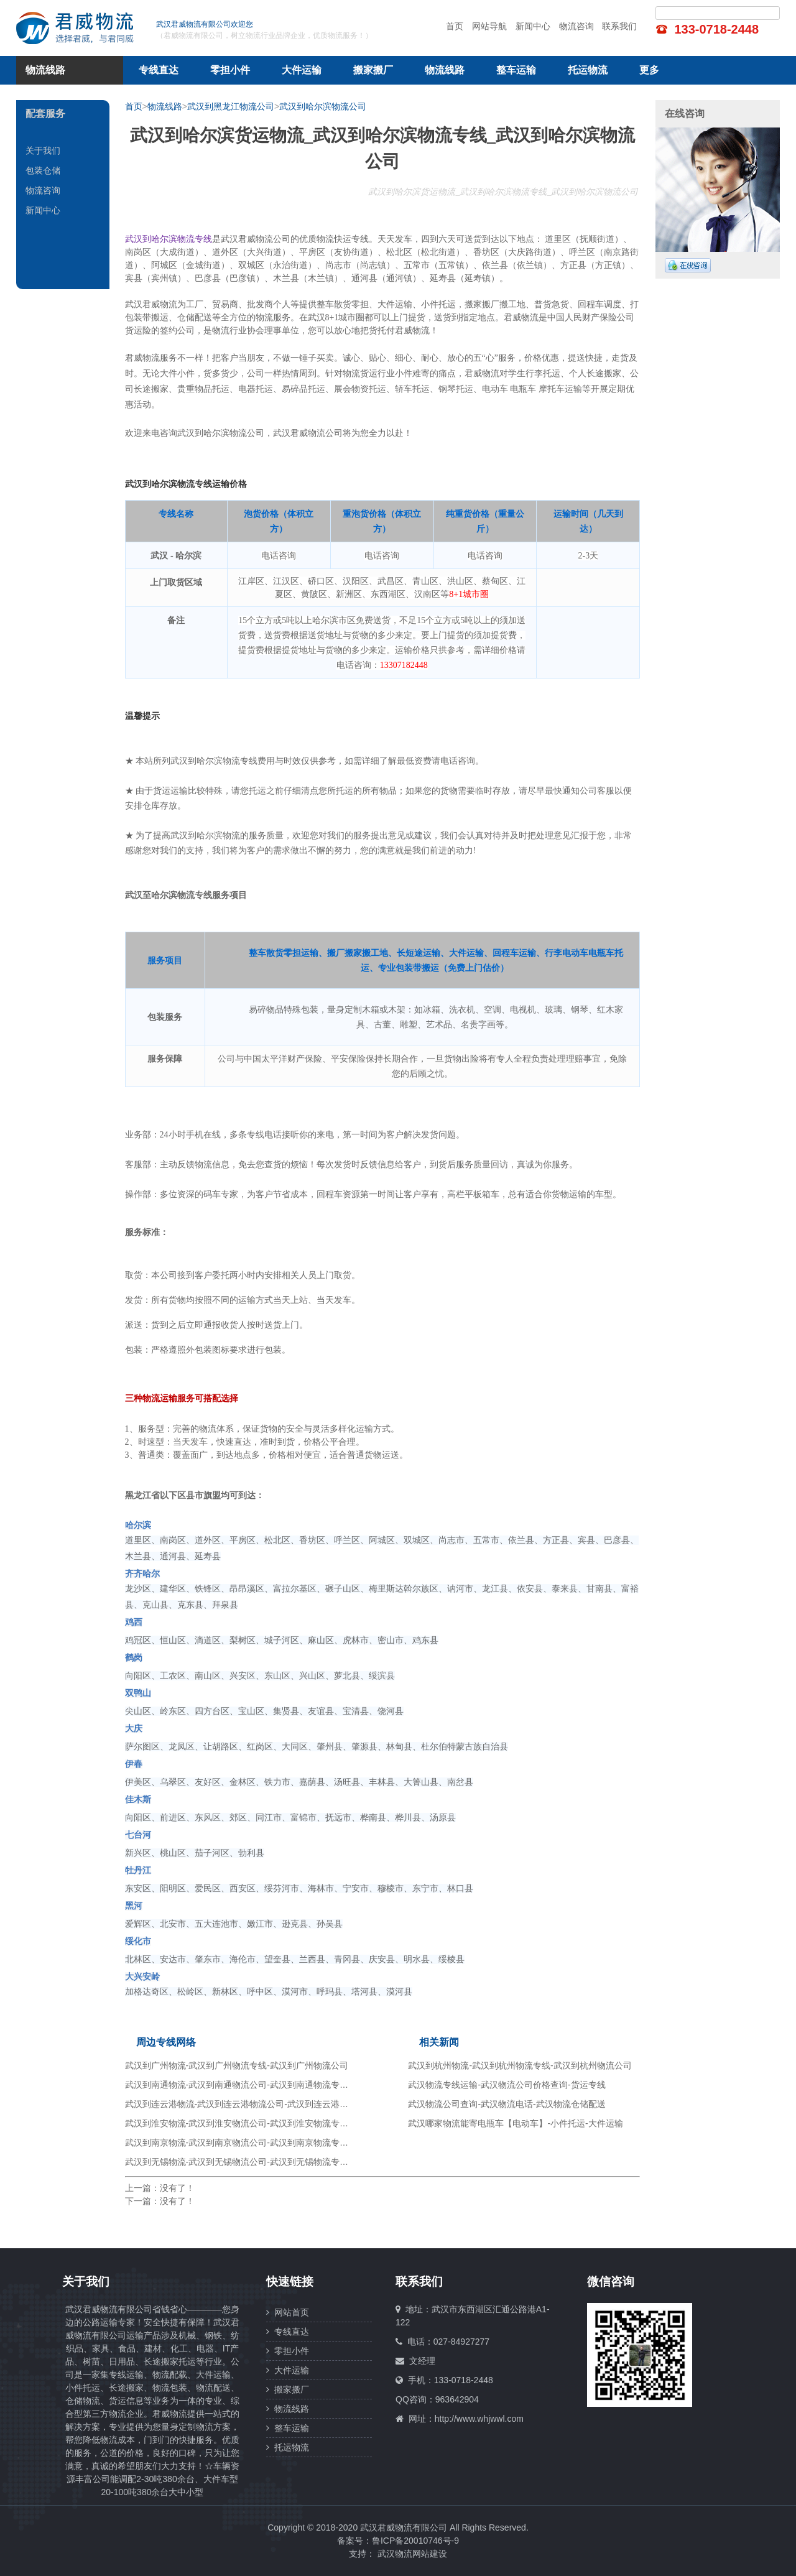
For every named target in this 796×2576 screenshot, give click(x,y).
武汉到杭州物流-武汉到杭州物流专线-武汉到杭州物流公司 (519, 2065)
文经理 (422, 2361)
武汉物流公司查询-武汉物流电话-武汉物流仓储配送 (506, 2104)
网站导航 (489, 26)
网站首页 (287, 2312)
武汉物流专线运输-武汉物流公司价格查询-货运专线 (506, 2085)
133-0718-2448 (716, 29)
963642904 (457, 2399)
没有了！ (177, 2188)
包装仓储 (42, 170)
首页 (454, 26)
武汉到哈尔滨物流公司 (322, 106)
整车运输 (516, 70)
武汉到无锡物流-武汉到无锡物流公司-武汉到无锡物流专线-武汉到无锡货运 (268, 2162)
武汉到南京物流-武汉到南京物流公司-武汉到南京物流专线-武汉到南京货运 (268, 2142)
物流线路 (445, 70)
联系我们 (619, 26)
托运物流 (588, 70)
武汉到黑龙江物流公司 (230, 106)
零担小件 (230, 70)
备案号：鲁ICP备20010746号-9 (398, 2541)
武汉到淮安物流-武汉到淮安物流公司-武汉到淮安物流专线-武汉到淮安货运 (268, 2123)
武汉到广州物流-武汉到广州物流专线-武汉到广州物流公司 (236, 2065)
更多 (649, 70)
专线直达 (158, 70)
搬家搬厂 (373, 70)
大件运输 (302, 70)
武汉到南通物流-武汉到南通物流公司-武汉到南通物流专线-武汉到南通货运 (268, 2085)
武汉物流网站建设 (412, 2554)
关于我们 (42, 150)
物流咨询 (576, 26)
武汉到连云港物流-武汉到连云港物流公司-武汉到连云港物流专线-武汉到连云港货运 (286, 2104)
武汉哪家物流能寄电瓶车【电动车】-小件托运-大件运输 (515, 2123)
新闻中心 (533, 26)
